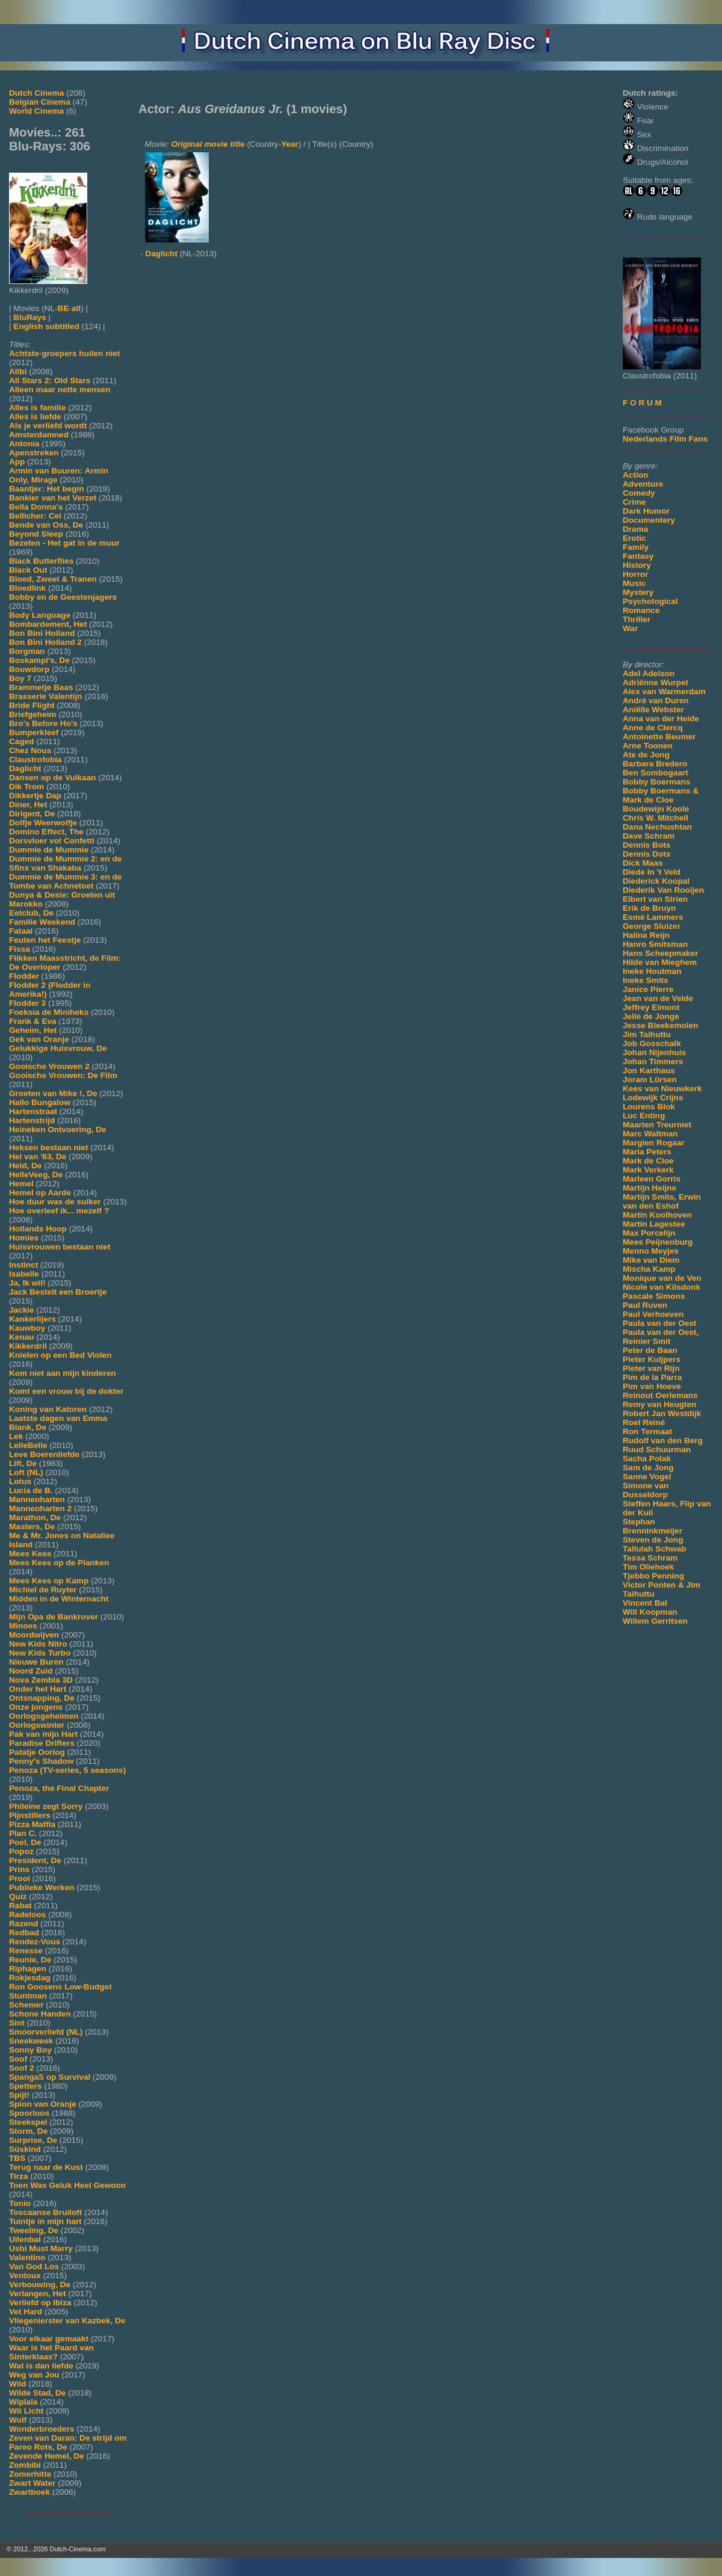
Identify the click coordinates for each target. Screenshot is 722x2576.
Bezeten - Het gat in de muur (64, 542)
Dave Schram (648, 835)
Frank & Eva (33, 1021)
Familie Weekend (42, 921)
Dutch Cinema (36, 92)
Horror (635, 574)
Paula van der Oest (659, 1323)
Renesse (26, 1950)
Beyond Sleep (36, 533)
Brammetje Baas (41, 687)
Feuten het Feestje (45, 939)
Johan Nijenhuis (654, 1052)
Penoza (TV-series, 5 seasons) (67, 1770)
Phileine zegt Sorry (45, 1806)
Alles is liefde (35, 416)
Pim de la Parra (652, 1377)
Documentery (649, 520)
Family (636, 547)
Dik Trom (26, 786)
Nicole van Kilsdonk (661, 1287)
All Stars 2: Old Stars (49, 380)
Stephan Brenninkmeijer (652, 1526)
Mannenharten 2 (40, 1508)
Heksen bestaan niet (48, 1147)
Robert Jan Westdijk (662, 1413)
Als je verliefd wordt (48, 425)
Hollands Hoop (38, 1228)
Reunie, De (30, 1959)
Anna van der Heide (661, 718)
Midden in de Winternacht (58, 1598)
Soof (18, 2058)
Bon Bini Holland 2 (45, 642)
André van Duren (656, 700)
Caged (21, 741)
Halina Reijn (646, 935)
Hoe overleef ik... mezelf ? (59, 1210)
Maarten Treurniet (657, 1124)
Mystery (638, 592)
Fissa (19, 949)
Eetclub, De (31, 912)
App (17, 461)
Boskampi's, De (39, 660)
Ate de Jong (646, 754)
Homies (24, 1237)
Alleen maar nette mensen (59, 389)
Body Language (39, 615)
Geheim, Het (33, 1030)
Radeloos (27, 1914)
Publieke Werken (42, 1887)
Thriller (636, 619)
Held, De (25, 1165)
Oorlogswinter (36, 1725)
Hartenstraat (33, 1111)
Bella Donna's (36, 506)
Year (289, 144)
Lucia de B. (31, 1490)
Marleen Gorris (651, 1178)
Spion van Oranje (42, 2104)
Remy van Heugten (659, 1404)
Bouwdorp (29, 669)
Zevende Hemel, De (46, 2455)
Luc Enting (644, 1115)
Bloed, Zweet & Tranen (53, 579)
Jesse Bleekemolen (660, 1025)
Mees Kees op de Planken (59, 1562)
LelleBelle (28, 1445)
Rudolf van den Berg (663, 1440)
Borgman (27, 651)
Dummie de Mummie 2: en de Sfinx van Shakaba (65, 863)
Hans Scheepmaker (660, 953)
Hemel (21, 1183)
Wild (17, 2383)
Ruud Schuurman (657, 1449)
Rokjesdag (30, 1977)
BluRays (29, 317)
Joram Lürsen (650, 1079)
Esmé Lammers (653, 917)
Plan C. (23, 1833)
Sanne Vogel (647, 1476)
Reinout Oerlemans (660, 1395)
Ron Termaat (647, 1431)
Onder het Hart (37, 1688)
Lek (16, 1436)
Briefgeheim (33, 714)
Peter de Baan (650, 1350)
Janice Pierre (648, 989)
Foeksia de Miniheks (48, 1012)
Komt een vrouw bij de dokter (66, 1391)
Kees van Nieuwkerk (662, 1088)
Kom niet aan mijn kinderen (62, 1373)
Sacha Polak (647, 1458)
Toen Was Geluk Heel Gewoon (67, 2185)
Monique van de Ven (662, 1278)
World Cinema (36, 111)
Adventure (643, 483)
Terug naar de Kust (46, 2167)
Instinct (23, 1264)
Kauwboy (27, 1328)
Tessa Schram (650, 1557)
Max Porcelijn (649, 1232)
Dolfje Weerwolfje (43, 822)
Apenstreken (33, 452)
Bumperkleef (33, 732)
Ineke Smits (645, 980)
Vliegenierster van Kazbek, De (67, 2320)
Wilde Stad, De (37, 2392)
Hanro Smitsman (655, 944)
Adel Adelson (648, 673)
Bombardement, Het (48, 624)
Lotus (20, 1481)
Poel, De (25, 1842)
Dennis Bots (646, 844)
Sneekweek (31, 2040)
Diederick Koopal (656, 881)
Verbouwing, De (39, 2284)
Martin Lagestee (654, 1223)
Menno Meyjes (651, 1251)
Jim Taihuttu (647, 1034)
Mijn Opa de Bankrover (53, 1616)
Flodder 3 (27, 1003)
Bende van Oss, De (46, 524)
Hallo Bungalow (39, 1102)
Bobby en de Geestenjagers (63, 597)
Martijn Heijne (649, 1187)
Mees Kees (30, 1553)
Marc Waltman (650, 1133)
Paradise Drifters (42, 1743)
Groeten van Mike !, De (53, 1093)
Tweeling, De (33, 2230)
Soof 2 (21, 2067)
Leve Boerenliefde (44, 1454)
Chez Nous (30, 750)
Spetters (25, 2086)
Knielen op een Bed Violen (60, 1355)
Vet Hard (25, 2311)
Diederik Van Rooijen (663, 890)
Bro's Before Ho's (43, 723)
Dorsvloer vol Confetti (51, 840)
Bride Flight (32, 705)
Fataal (20, 930)
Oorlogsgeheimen (44, 1716)
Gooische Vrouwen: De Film (63, 1075)
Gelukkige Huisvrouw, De (58, 1048)
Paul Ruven (645, 1305)
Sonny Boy (30, 2049)
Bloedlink (27, 588)
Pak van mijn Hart (43, 1734)
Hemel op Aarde (40, 1192)
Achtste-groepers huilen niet (64, 353)
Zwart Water (32, 2483)
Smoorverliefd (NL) (45, 2031)
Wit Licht (26, 2410)
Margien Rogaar (654, 1142)
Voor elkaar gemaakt (48, 2338)
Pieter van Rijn (651, 1368)
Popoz (21, 1851)
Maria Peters (647, 1151)
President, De (35, 1860)
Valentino (27, 2257)
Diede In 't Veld (651, 872)
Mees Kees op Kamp (48, 1580)
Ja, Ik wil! (27, 1282)
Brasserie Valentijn (45, 696)
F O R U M (642, 402)
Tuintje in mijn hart (45, 2221)
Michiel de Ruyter (43, 1589)
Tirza (18, 2176)
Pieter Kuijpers (651, 1359)
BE (63, 308)
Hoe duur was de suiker (55, 1201)
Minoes (23, 1625)
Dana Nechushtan (657, 826)
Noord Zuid (30, 1670)
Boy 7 (20, 678)
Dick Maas (643, 862)
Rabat (20, 1905)
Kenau (21, 1337)
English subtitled (46, 326)
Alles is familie (37, 407)
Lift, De (23, 1463)
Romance (641, 610)
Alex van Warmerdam (664, 691)
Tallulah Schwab (655, 1548)
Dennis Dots (646, 853)
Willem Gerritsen (655, 1620)
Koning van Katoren (48, 1409)
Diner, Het (28, 804)
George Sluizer (651, 926)
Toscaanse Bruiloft (45, 2212)
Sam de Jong (648, 1467)
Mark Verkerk (648, 1169)
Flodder (24, 976)
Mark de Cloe (648, 1160)
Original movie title (207, 144)
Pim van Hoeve (652, 1386)
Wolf (17, 2419)
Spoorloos (29, 2113)
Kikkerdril (28, 1346)
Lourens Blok (649, 1106)
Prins (19, 1869)
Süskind (25, 2149)
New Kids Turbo (39, 1652)
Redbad (24, 1932)
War (630, 628)
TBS (17, 2158)
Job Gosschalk (652, 1043)
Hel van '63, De (37, 1156)
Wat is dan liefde (41, 2365)
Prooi (19, 1878)
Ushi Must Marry (41, 2248)
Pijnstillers (30, 1815)
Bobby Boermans (657, 781)
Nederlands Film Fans (665, 438)
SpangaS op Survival (49, 2076)
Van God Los (34, 2266)
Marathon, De (35, 1517)
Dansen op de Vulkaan (52, 777)
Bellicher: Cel (35, 515)
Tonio (20, 2203)
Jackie (21, 1309)
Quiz (17, 1896)
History (637, 565)
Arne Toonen (648, 745)
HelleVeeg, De (36, 1174)
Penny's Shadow (41, 1761)
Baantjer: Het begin (46, 488)
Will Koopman (650, 1611)
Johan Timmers (653, 1061)
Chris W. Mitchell (655, 817)
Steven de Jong (653, 1539)
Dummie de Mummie (48, 849)
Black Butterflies (41, 560)
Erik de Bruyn (649, 908)
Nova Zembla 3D (41, 1679)
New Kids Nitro (38, 1643)
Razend (23, 1923)
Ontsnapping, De (42, 1697)
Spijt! (19, 2095)
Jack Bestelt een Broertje (57, 1291)
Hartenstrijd (32, 1120)
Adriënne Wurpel (655, 682)
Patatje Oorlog (37, 1752)
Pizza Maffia (32, 1824)
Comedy (639, 493)
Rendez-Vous (34, 1941)
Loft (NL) (26, 1472)
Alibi (17, 371)
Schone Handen (40, 2013)
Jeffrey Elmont (651, 1007)
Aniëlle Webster (653, 709)
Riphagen (27, 1968)
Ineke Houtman (652, 971)
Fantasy (638, 556)
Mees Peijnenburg (658, 1241)
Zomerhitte (30, 2474)
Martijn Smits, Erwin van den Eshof (662, 1201)
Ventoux (25, 2275)
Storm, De (28, 2131)
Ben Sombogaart (655, 772)
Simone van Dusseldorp (645, 1490)
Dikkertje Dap (35, 795)
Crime (634, 502)
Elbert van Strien (655, 899)
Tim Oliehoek (648, 1566)
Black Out (28, 570)
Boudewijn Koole (656, 808)
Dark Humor (646, 511)
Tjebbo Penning (653, 1575)
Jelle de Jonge (651, 1016)
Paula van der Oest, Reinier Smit (661, 1337)
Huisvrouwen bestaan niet (59, 1246)
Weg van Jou (34, 2374)
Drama (635, 529)
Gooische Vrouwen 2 (49, 1066)
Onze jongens (36, 1707)
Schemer (26, 2004)
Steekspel (28, 2122)
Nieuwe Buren (36, 1661)
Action (635, 474)
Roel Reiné (644, 1422)
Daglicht (25, 768)
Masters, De (32, 1526)
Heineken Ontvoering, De (57, 1129)
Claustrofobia (35, 759)
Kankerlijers (32, 1318)
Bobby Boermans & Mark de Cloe (661, 795)
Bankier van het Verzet (52, 497)
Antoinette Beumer (659, 736)
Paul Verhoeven (653, 1314)
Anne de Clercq (653, 727)
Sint (17, 2022)
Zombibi (25, 2465)
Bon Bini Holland (42, 633)
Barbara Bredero (655, 763)
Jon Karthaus (649, 1070)
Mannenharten (37, 1499)
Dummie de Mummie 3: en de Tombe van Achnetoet (65, 881)
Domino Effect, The (46, 831)
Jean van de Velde (658, 998)
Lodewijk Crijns (653, 1097)
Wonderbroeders (42, 2428)
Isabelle (24, 1273)
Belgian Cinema (39, 101)
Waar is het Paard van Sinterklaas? (51, 2352)
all (76, 308)
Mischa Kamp (649, 1269)
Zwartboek (29, 2492)
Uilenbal (25, 2239)
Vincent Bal (645, 1602)
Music (634, 583)
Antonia (24, 443)
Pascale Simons (654, 1296)
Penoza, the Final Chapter (59, 1788)
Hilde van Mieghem (660, 962)
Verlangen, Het (37, 2293)
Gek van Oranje (39, 1039)
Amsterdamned (39, 434)
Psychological (650, 601)
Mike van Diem (651, 1260)
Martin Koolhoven (657, 1214)
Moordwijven (34, 1634)
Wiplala (23, 2401)
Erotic (634, 538)
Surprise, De (33, 2140)
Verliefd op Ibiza (40, 2302)
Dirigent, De (32, 813)
